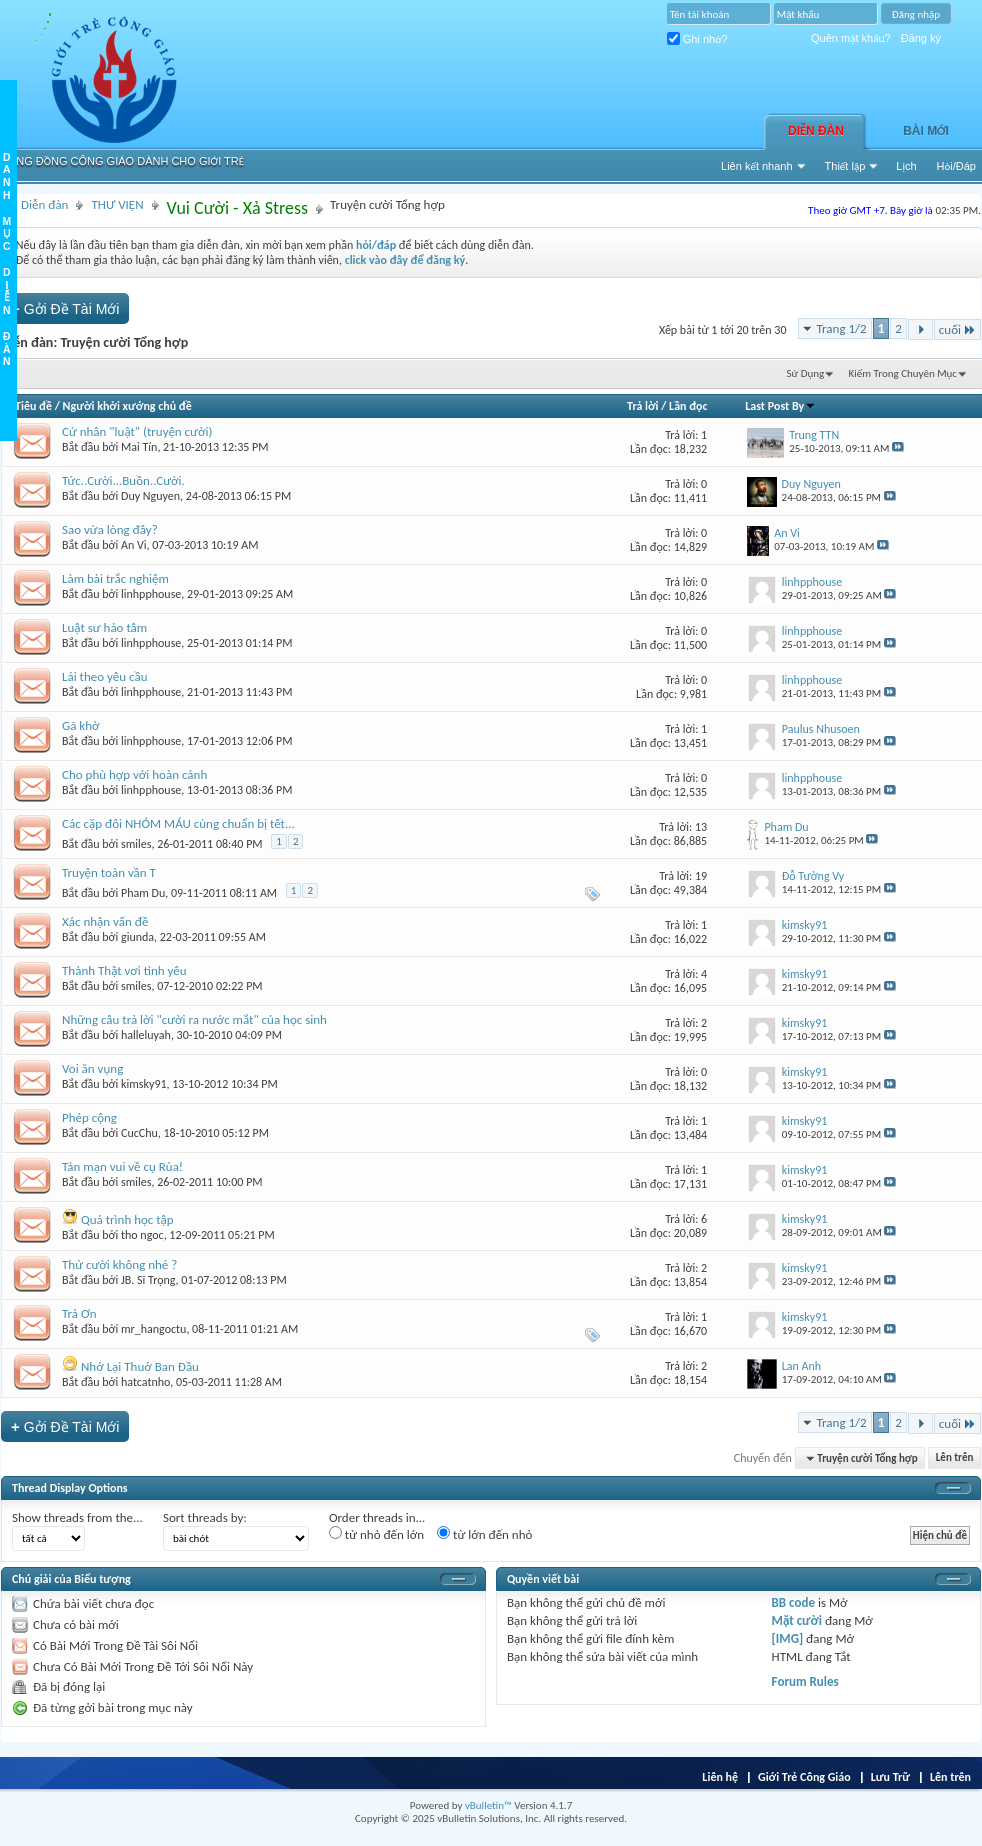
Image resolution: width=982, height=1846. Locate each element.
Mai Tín (139, 447)
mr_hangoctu (153, 1329)
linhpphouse (151, 594)
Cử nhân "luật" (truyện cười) (137, 431)
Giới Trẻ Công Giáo (804, 1777)
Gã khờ (81, 725)
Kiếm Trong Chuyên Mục (903, 373)
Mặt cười (797, 1620)
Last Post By (780, 406)
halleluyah (146, 1035)
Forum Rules (805, 1681)
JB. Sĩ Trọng (148, 1280)
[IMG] (788, 1638)
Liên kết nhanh (757, 166)
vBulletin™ (488, 1805)
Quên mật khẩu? (851, 38)
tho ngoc (142, 1235)
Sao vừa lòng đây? (110, 529)
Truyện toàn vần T (109, 872)
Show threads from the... (77, 1517)
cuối (957, 329)
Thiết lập (845, 166)
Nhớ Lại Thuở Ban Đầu (140, 1366)
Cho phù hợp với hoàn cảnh (134, 774)
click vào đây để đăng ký (405, 260)
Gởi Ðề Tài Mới (65, 308)
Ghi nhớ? (697, 39)
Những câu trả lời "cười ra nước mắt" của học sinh (194, 1019)
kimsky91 (144, 1084)
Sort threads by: (205, 1517)
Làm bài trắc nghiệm (115, 578)
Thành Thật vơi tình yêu (124, 970)
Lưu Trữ (890, 1777)
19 (701, 876)
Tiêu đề (33, 406)
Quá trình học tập (127, 1219)
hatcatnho (145, 1382)
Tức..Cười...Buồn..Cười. (123, 480)
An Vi (134, 545)
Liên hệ (720, 1777)
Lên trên (955, 1458)
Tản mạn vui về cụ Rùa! (122, 1166)
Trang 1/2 (842, 328)
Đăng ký (921, 38)
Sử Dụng (806, 373)
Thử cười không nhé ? (119, 1264)
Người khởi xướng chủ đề (127, 406)
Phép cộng (89, 1117)
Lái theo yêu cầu (104, 676)
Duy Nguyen (150, 496)
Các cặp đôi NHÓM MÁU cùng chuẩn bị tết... (178, 823)
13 (701, 827)
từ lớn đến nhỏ (484, 1534)
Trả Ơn (79, 1313)
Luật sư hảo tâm (104, 627)
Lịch (906, 166)
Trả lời (642, 406)
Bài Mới (926, 131)
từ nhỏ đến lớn (376, 1534)
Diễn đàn (816, 131)
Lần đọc (688, 406)
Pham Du (143, 893)
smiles (136, 844)
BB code (793, 1602)
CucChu (139, 1133)
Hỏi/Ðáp (956, 166)
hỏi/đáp (376, 245)
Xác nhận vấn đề (105, 921)
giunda (137, 937)
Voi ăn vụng (92, 1068)
